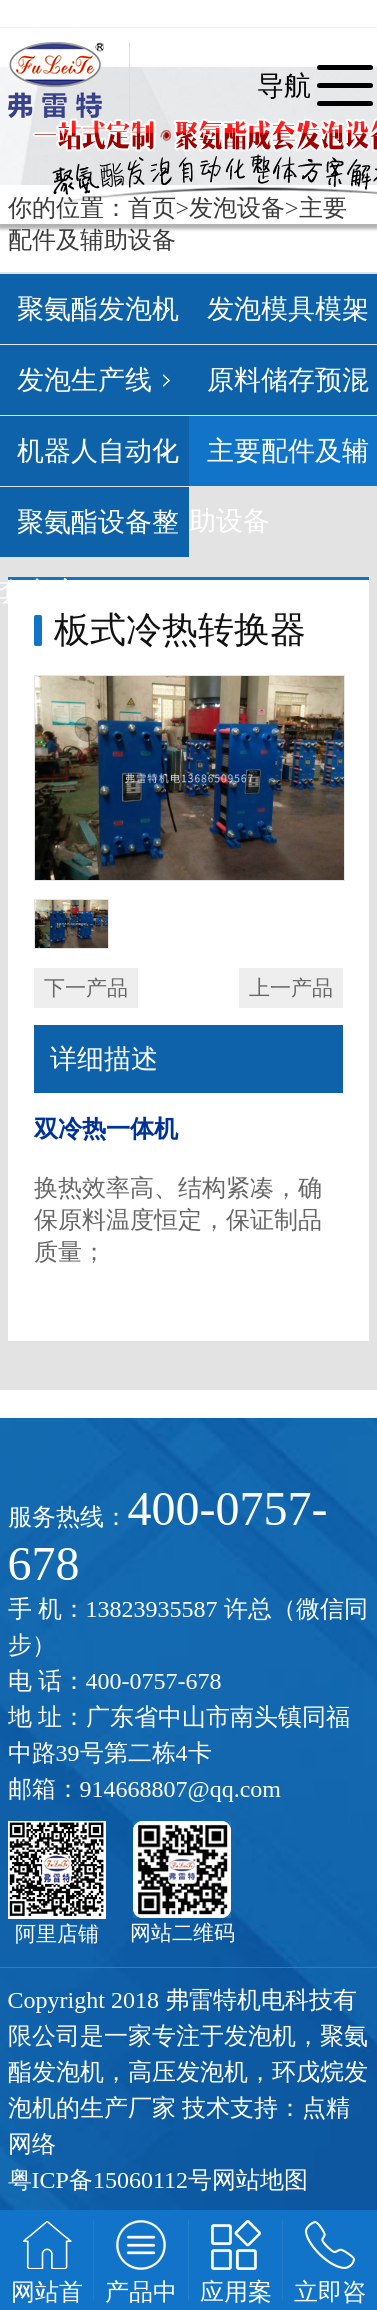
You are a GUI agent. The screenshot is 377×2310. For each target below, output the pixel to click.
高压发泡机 (188, 2072)
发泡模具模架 (288, 309)
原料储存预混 (288, 380)
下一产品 (86, 988)
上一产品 (291, 988)
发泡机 (260, 2036)
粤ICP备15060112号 (110, 2180)
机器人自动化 (98, 451)
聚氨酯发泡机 (98, 309)
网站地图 (260, 2180)
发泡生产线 (84, 380)
